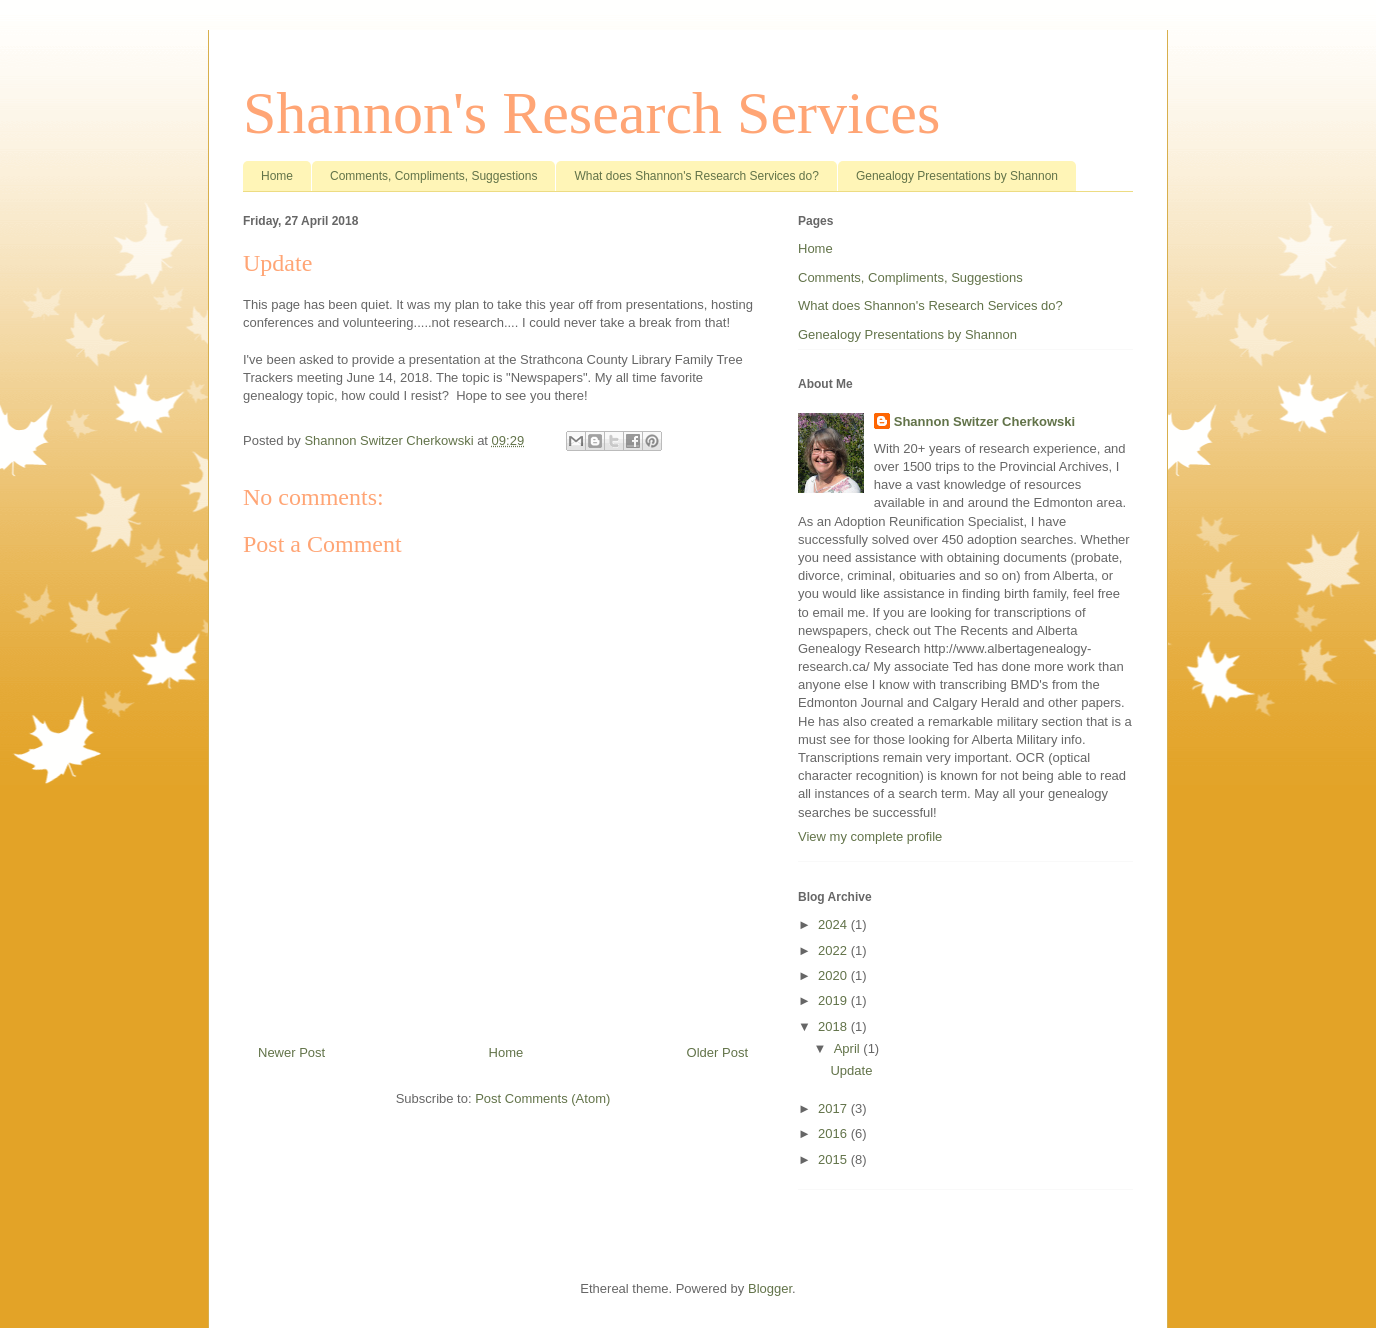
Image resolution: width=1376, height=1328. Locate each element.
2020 (834, 975)
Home (277, 176)
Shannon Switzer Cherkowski (984, 421)
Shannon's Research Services (591, 113)
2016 (834, 1133)
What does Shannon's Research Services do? (696, 176)
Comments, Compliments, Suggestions (433, 176)
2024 (834, 924)
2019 (834, 1000)
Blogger (770, 1288)
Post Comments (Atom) (542, 1098)
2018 (834, 1026)
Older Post (717, 1052)
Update (851, 1070)
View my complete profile (870, 836)
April (849, 1048)
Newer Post (291, 1052)
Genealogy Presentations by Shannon (957, 176)
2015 (834, 1159)
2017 (834, 1108)
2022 (834, 950)
